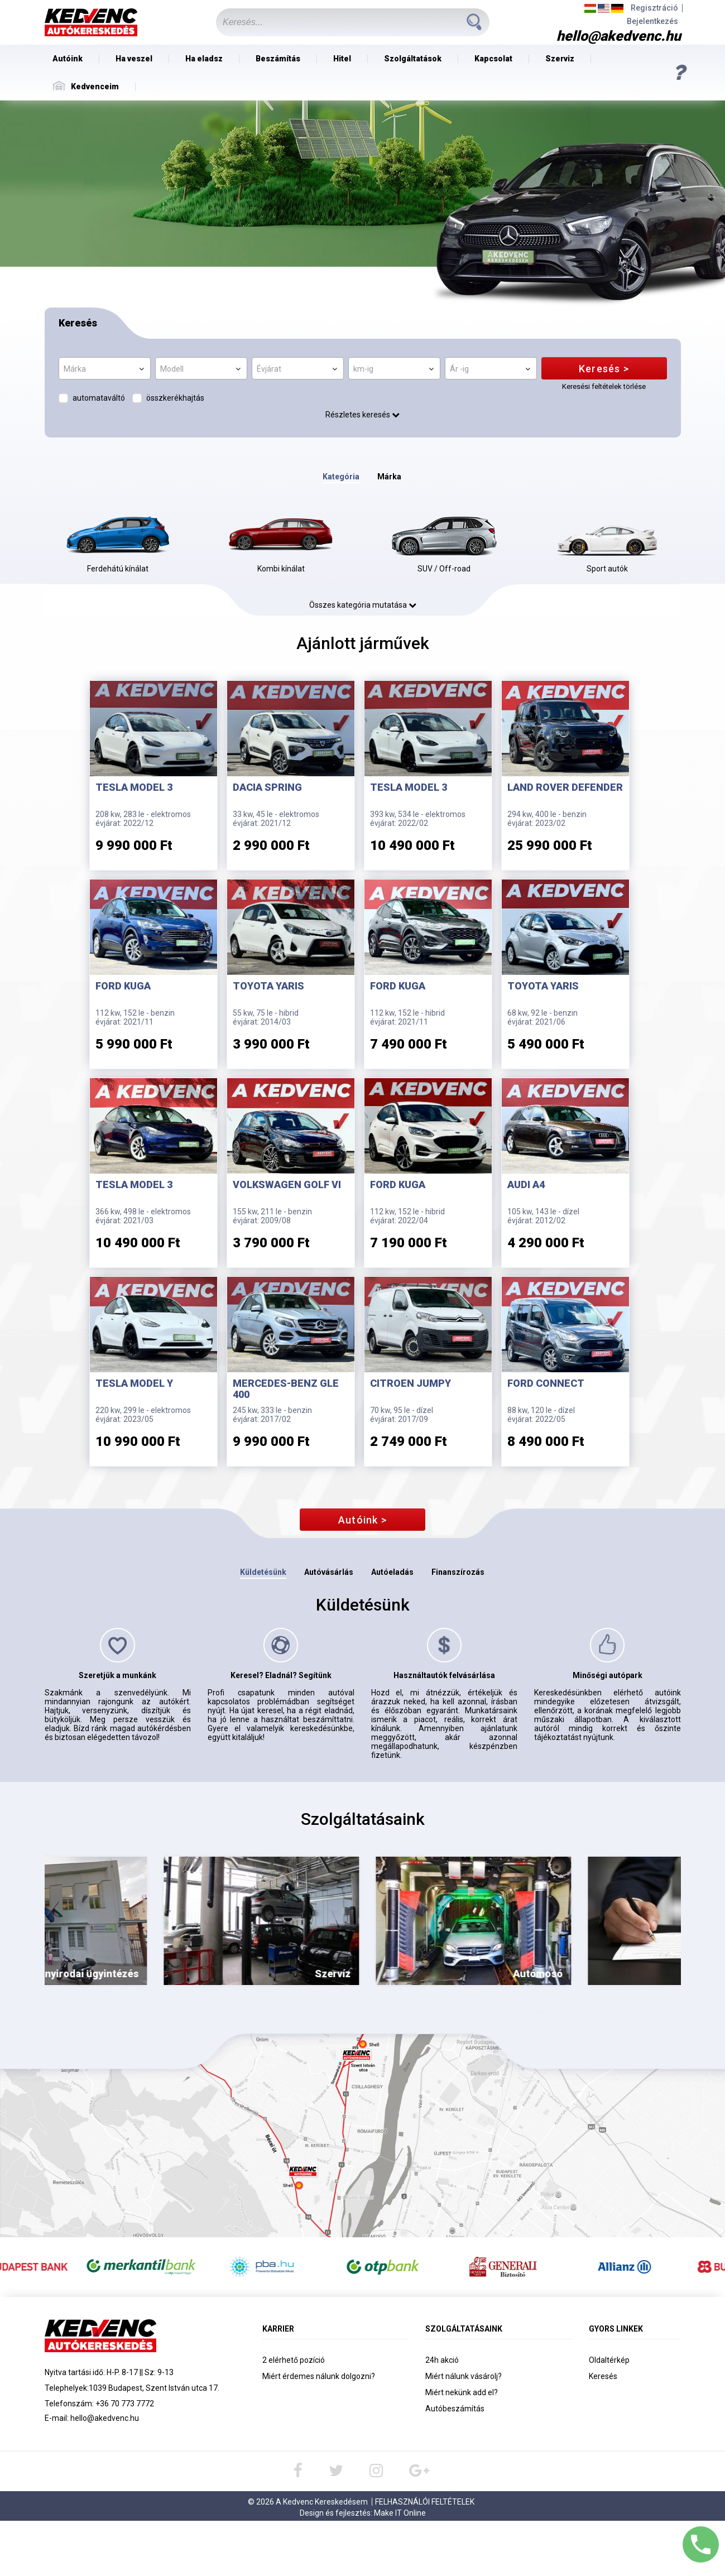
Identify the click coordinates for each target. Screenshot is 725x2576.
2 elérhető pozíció (293, 2360)
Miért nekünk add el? (461, 2392)
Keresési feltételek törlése (604, 386)
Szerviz (559, 58)
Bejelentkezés (652, 21)
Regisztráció (654, 7)
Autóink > (362, 1520)
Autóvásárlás (328, 1572)
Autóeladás (392, 1572)
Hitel (342, 58)
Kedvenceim (85, 86)
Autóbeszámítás (454, 2408)
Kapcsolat (493, 58)
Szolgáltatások (412, 58)
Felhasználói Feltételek (424, 2501)
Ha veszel (134, 58)
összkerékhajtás (175, 397)
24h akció (442, 2360)
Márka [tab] (389, 476)
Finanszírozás (457, 1572)
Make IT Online (400, 2512)
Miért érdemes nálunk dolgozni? (318, 2376)
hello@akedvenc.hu (104, 2418)
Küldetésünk (263, 1572)
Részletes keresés (362, 414)
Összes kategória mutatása (362, 604)
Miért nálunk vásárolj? (463, 2376)
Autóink (67, 58)
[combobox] (105, 368)
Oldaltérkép (609, 2360)
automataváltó (99, 397)
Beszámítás (278, 58)
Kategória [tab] (341, 476)
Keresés (603, 2376)
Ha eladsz (204, 58)
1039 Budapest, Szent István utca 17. (154, 2387)
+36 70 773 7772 (124, 2403)
